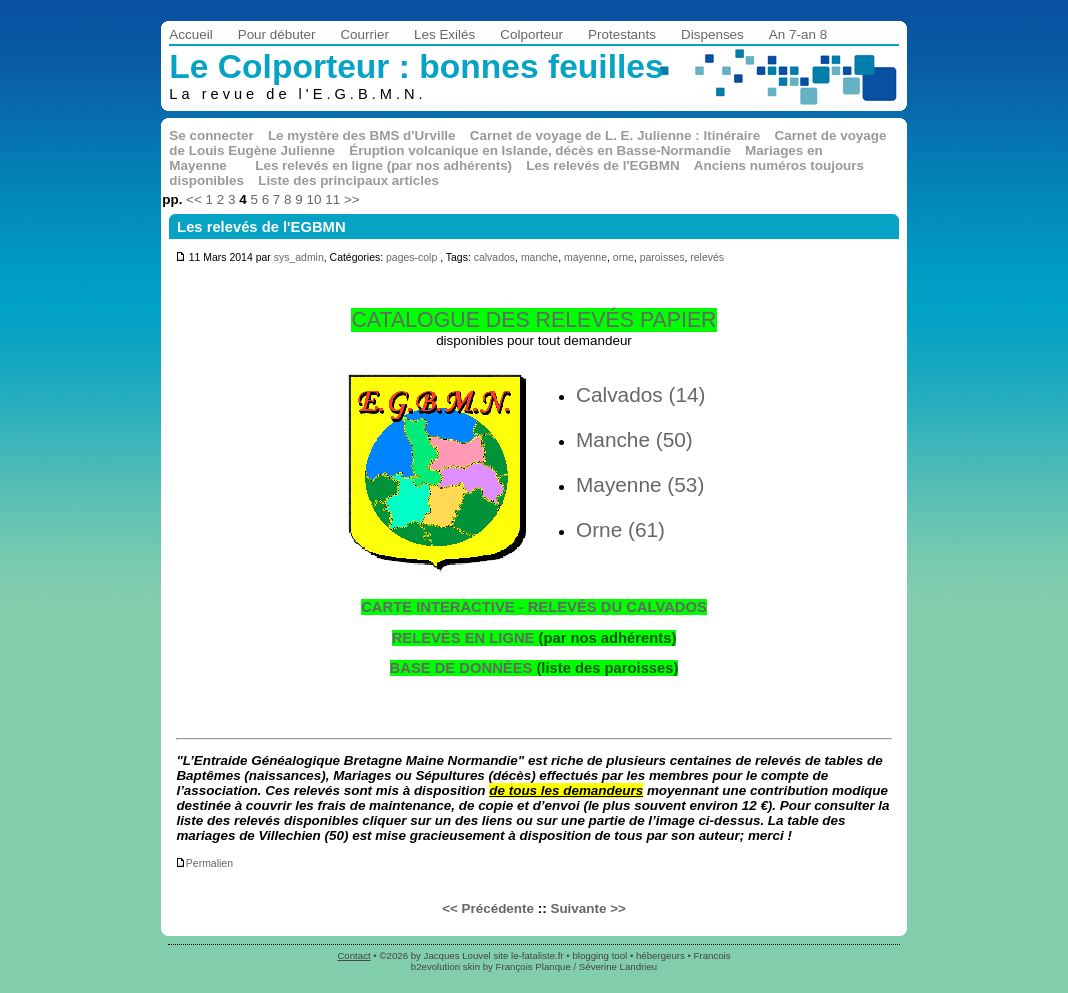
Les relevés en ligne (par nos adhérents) (383, 165)
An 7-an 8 (798, 34)
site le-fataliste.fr (528, 955)
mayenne (585, 257)
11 (332, 199)
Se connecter (211, 135)
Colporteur (531, 34)
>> (352, 199)
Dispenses (712, 34)
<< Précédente (488, 908)
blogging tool (599, 955)
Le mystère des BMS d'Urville (362, 135)
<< (194, 199)
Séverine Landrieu (618, 966)
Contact (353, 955)
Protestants (622, 34)
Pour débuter (277, 34)
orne (623, 257)
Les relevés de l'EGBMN (602, 165)
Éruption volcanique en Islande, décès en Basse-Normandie (540, 150)
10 (314, 199)
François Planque (533, 966)
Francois (712, 955)
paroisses (662, 257)
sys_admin (299, 257)
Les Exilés (444, 34)
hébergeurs (660, 955)
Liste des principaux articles (348, 180)
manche (539, 257)
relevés (707, 257)
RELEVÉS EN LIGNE (463, 638)
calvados (494, 257)
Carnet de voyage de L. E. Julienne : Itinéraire (615, 135)
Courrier (364, 34)
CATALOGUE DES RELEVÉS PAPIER (533, 320)
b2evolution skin (445, 966)
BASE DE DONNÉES (461, 668)
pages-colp (411, 257)
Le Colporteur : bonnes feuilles (416, 66)
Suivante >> (587, 908)
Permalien (204, 863)
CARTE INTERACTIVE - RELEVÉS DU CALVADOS (534, 607)
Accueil (190, 34)
